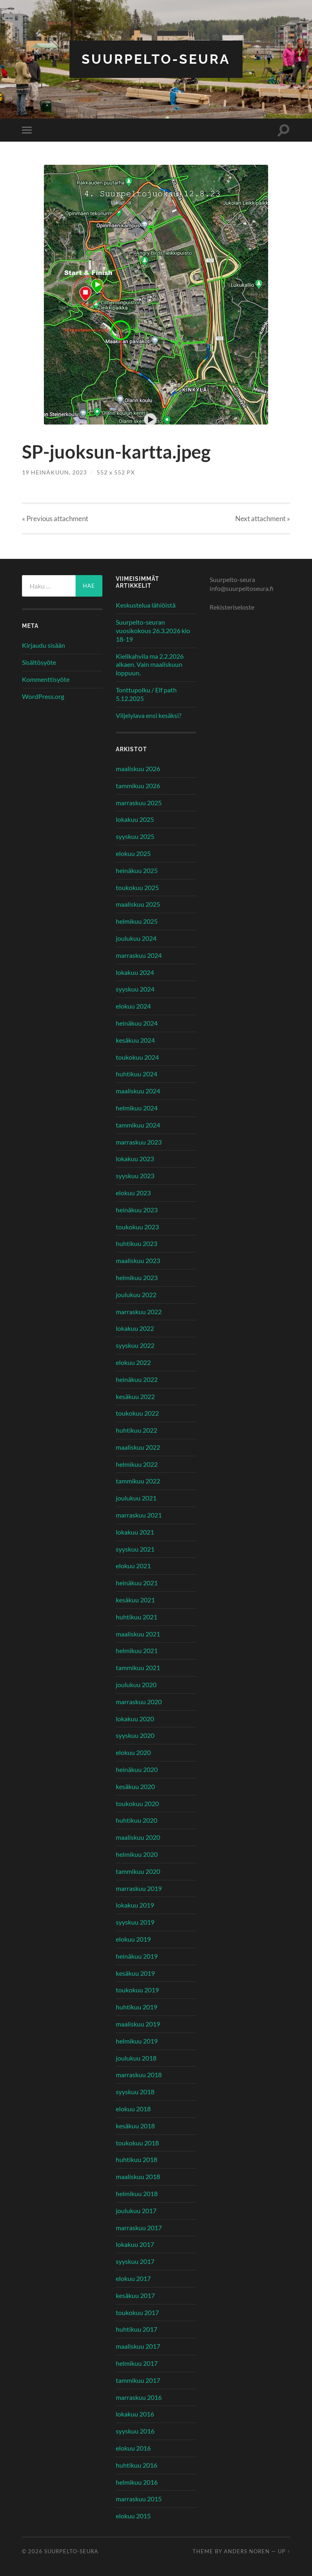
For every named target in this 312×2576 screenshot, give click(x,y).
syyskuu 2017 (135, 2261)
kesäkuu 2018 (135, 2126)
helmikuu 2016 (137, 2482)
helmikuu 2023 (137, 1277)
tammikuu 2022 (138, 1481)
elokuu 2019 (133, 1939)
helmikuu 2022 (137, 1464)
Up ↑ (284, 2551)
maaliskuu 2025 (138, 904)
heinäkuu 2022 (137, 1379)
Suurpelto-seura (156, 59)
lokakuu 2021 (135, 1532)
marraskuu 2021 (139, 1515)
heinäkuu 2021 (137, 1583)
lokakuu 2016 (135, 2414)
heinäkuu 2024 (137, 1023)
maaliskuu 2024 (138, 1091)
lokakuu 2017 (135, 2244)
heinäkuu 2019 (137, 1956)
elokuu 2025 (133, 853)
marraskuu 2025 (139, 802)
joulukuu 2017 (136, 2210)
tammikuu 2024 (138, 1125)
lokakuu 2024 (135, 972)
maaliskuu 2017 (138, 2346)
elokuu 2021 (133, 1565)
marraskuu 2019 (139, 1888)
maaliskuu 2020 (138, 1837)
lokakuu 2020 (135, 1718)
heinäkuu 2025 (137, 870)
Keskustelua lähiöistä (146, 605)
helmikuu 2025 (137, 921)
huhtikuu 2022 (136, 1430)
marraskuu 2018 (139, 2074)
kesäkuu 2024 (135, 1040)
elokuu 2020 (133, 1752)
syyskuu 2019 (135, 1922)
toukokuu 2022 (137, 1413)
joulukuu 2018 (136, 2058)
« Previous (55, 518)
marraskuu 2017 (139, 2227)
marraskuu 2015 (139, 2499)
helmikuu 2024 (137, 1108)
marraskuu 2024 (139, 955)
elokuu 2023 (133, 1192)
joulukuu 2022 (136, 1294)
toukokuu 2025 (137, 887)
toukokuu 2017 (137, 2312)
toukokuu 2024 (137, 1057)
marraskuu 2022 (139, 1311)
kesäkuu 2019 (135, 1973)
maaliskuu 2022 (138, 1447)
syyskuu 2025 (135, 836)
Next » (262, 518)
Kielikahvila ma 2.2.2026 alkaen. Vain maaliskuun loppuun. (150, 664)
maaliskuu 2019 (138, 2024)
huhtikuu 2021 (136, 1617)
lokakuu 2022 (135, 1328)
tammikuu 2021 (138, 1667)
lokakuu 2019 (135, 1905)
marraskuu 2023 (139, 1142)
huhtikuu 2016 (136, 2465)
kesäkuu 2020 (135, 1786)
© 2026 (33, 2551)
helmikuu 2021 (137, 1650)
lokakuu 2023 (135, 1158)
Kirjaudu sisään (43, 645)
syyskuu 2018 (135, 2091)
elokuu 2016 (133, 2448)
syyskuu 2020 (135, 1735)
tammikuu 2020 (138, 1871)
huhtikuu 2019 (136, 2007)
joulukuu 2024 (136, 938)
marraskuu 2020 (139, 1701)
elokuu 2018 (133, 2109)
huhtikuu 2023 (136, 1243)
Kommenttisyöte (45, 679)
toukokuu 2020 (137, 1803)
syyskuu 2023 (135, 1175)
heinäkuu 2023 (137, 1210)
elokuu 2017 (133, 2278)
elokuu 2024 (133, 1006)
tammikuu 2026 (138, 785)
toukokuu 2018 (137, 2143)
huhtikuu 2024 (136, 1074)
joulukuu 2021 (136, 1498)
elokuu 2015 (133, 2516)
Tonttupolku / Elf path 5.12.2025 (146, 694)
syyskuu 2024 (135, 989)
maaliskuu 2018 (138, 2176)
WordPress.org (43, 696)
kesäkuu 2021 (135, 1600)
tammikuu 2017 (138, 2380)
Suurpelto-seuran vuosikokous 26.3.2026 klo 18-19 (153, 630)
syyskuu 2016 (135, 2431)
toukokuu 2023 (137, 1227)
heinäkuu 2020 (137, 1769)
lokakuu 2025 (135, 819)
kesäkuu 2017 (135, 2295)
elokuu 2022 (133, 1362)
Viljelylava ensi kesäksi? (148, 715)
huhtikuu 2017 (136, 2329)
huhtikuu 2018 (136, 2159)
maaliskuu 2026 (138, 768)
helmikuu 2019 (137, 2041)
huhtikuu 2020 (136, 1820)
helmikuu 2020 (137, 1854)
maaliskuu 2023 (138, 1260)
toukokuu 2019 (137, 1990)
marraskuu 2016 (139, 2397)
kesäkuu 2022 (135, 1396)
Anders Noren (247, 2551)
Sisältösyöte (39, 662)
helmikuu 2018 (137, 2193)
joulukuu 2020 (136, 1684)
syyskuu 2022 (135, 1345)
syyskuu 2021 (135, 1549)
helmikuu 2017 (137, 2363)
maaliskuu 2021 (138, 1634)
